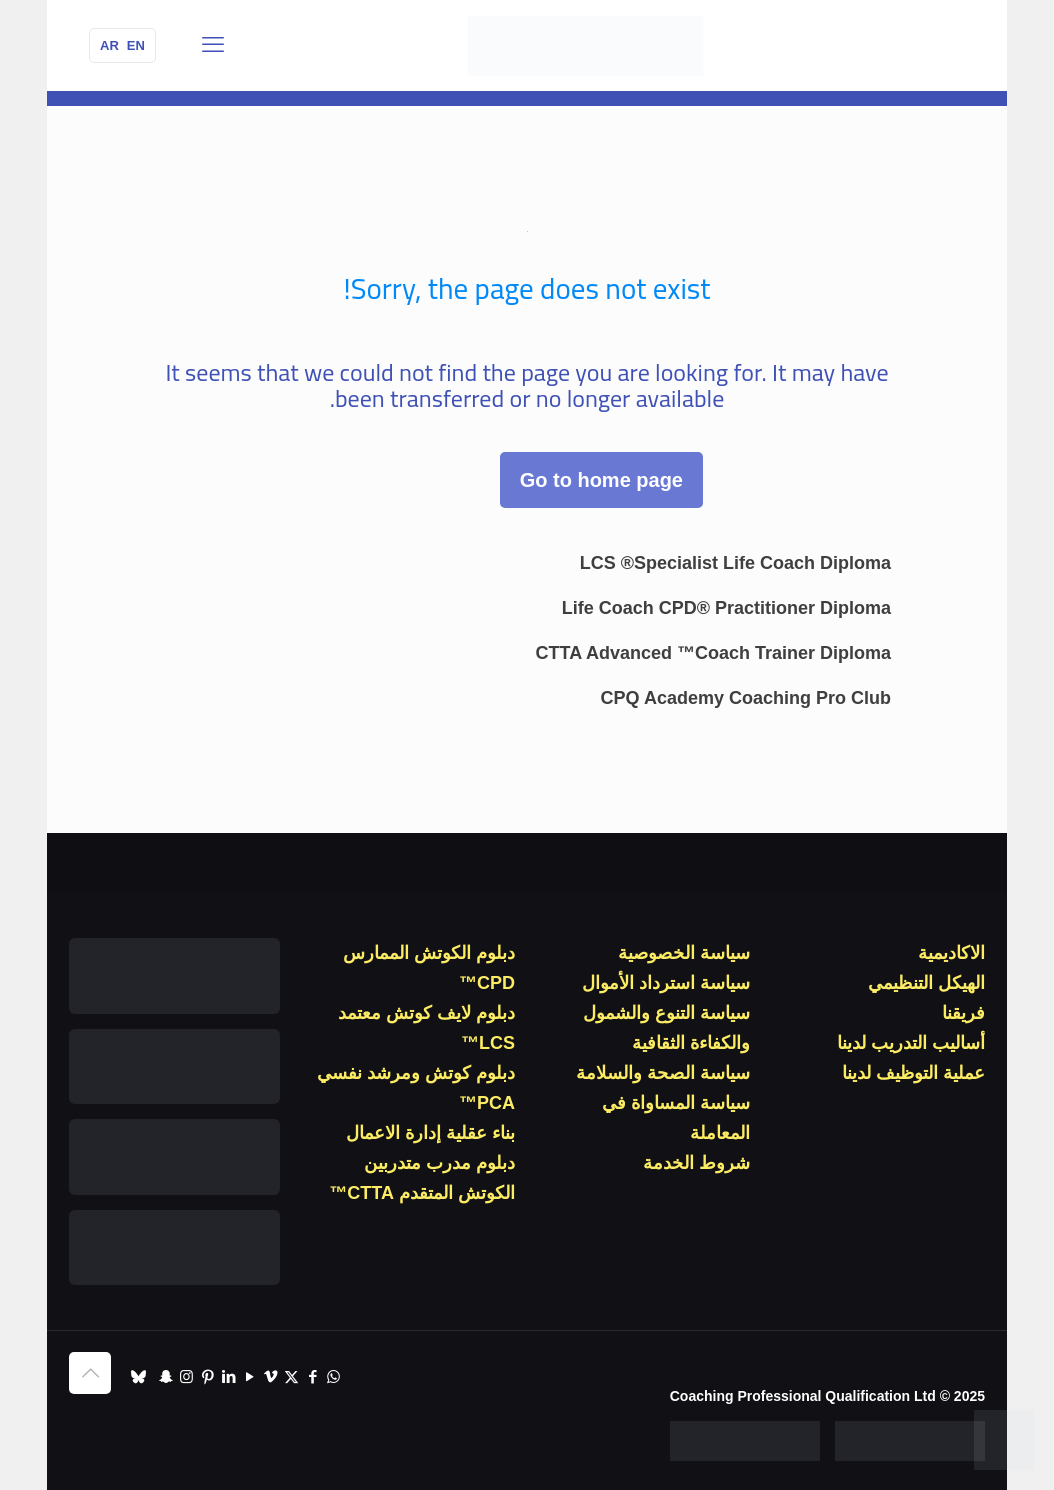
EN (136, 45)
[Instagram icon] (186, 1376)
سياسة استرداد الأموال (666, 983)
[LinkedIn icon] (228, 1376)
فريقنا (963, 1013)
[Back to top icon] (90, 1373)
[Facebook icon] (312, 1376)
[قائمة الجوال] (213, 45)
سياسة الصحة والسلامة (663, 1073)
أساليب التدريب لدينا (911, 1043)
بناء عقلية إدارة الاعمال (430, 1133)
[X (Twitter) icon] (291, 1376)
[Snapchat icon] (165, 1376)
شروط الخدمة (696, 1163)
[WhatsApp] (1004, 1440)
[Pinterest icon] (207, 1376)
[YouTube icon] (249, 1376)
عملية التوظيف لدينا (913, 1073)
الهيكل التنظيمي (926, 983)
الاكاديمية (951, 953)
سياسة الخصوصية (684, 953)
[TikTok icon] (138, 1376)
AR (109, 45)
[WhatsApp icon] (333, 1376)
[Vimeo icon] (270, 1376)
